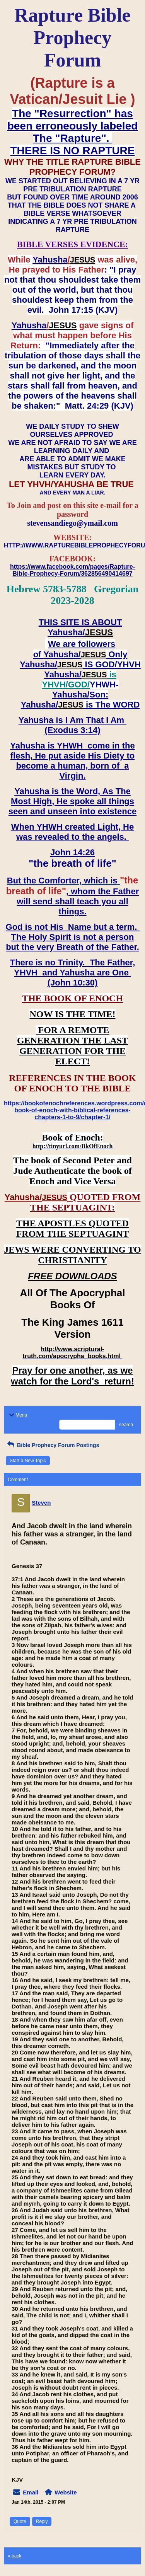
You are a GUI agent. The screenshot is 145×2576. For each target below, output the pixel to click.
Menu (17, 1415)
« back (14, 2556)
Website (66, 2492)
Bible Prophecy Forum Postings (52, 1445)
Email (30, 2492)
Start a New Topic (28, 1460)
